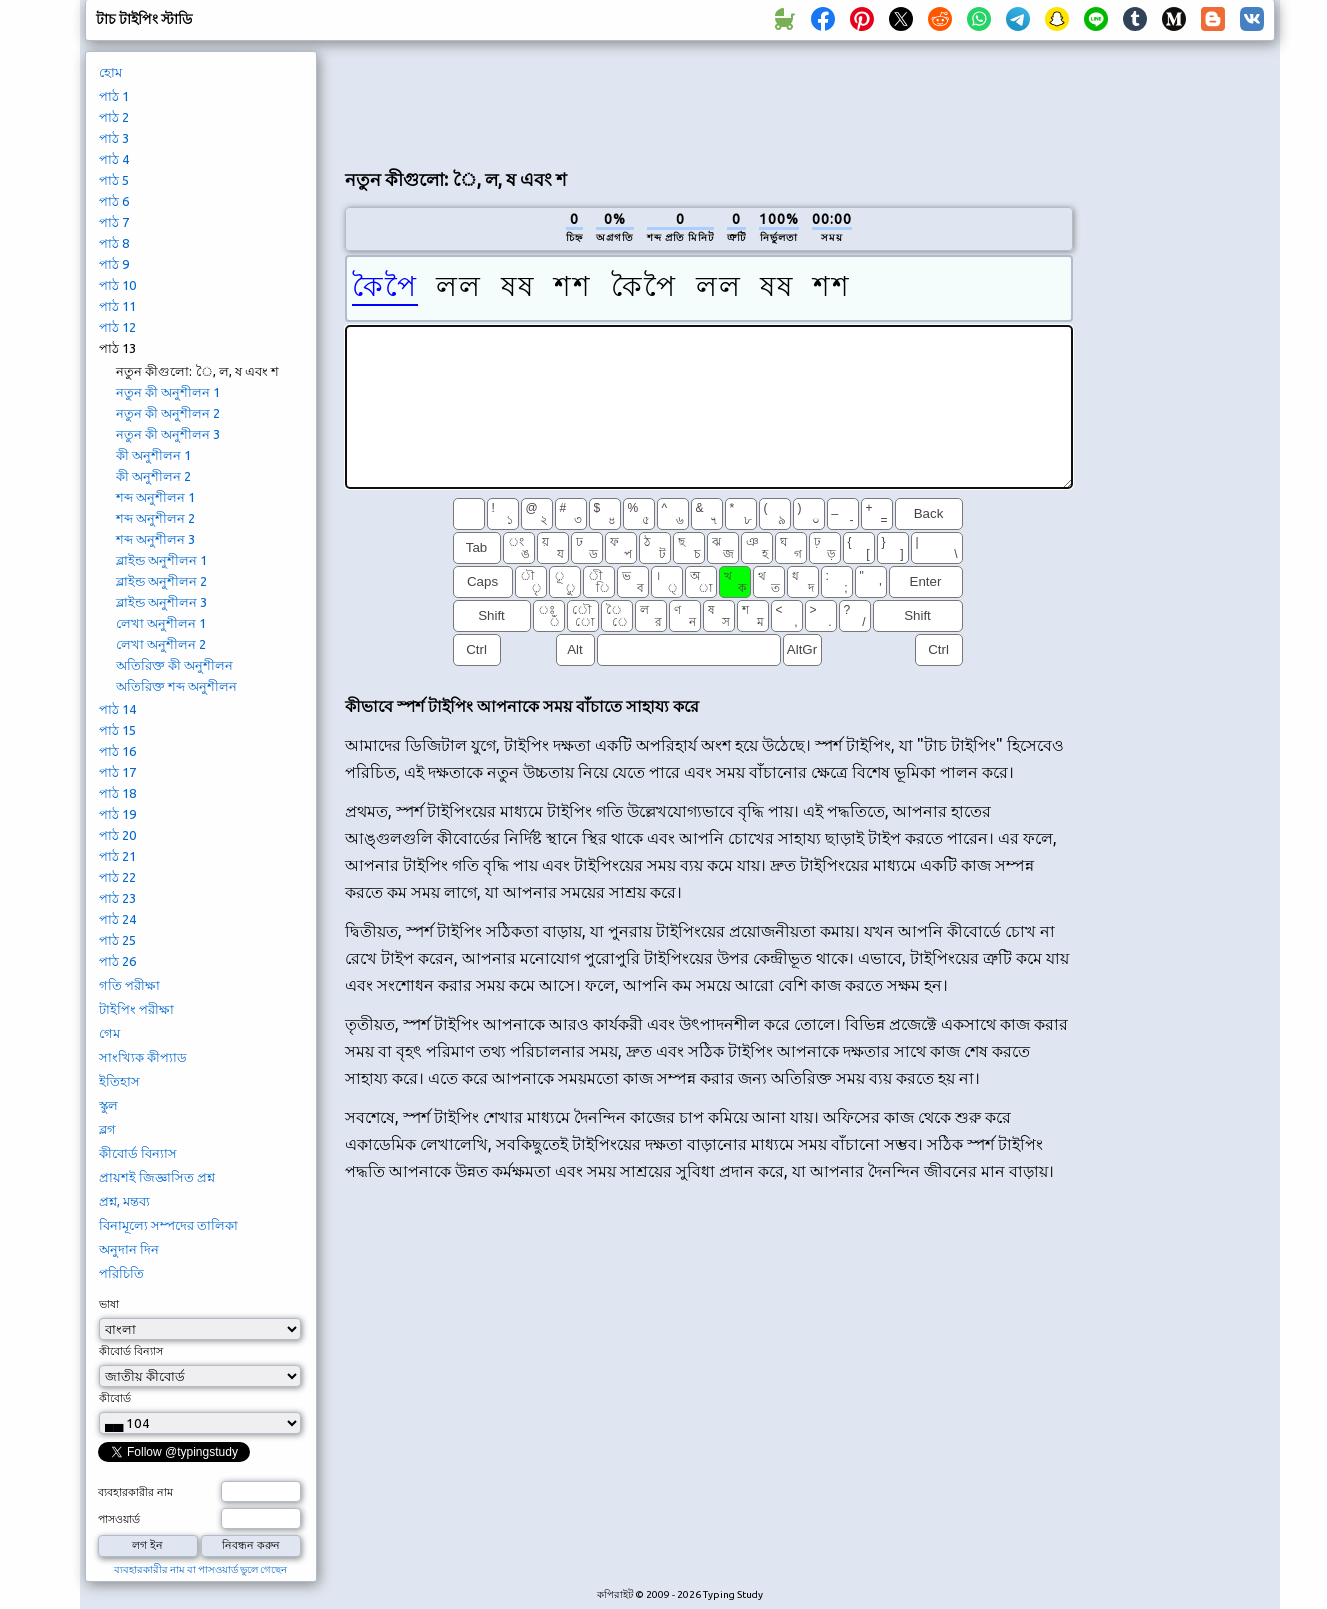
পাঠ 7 (114, 222)
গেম (109, 1033)
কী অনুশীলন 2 (153, 476)
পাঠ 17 (117, 772)
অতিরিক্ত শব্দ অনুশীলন (176, 686)
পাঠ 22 (117, 877)
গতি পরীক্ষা (129, 985)
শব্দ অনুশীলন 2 (155, 518)
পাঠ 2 (114, 117)
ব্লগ (107, 1129)
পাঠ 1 (114, 96)
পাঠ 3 (114, 138)
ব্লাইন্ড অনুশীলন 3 (161, 602)
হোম (110, 72)
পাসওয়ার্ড (119, 1519)
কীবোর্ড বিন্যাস (138, 1153)
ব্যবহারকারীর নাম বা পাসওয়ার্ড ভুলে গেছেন (200, 1569)
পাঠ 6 (114, 201)
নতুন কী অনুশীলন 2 (168, 413)
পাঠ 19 (117, 814)
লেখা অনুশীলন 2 (161, 644)
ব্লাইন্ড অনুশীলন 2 (161, 581)
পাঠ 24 (117, 919)
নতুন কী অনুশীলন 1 (168, 392)
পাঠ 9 (114, 264)
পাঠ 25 (117, 940)
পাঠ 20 (117, 835)
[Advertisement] (709, 101)
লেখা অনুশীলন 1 (161, 623)
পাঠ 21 (117, 856)
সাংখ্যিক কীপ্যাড (143, 1057)
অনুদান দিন (129, 1249)
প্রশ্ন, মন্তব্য (124, 1201)
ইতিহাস (119, 1081)
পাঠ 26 (117, 961)
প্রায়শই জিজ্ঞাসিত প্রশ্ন (157, 1177)
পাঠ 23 (117, 898)
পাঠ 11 (117, 306)
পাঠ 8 (114, 243)
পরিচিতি (121, 1273)
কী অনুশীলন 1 (153, 455)
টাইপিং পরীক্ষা (136, 1009)
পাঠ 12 (117, 327)
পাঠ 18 (117, 793)
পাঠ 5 (114, 180)
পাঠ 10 (117, 285)
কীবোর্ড (115, 1398)
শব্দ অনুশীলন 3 (155, 539)
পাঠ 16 (117, 751)
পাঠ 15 (117, 730)
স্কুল (108, 1105)
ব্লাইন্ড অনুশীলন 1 (161, 560)
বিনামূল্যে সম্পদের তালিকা (168, 1225)
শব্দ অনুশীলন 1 (155, 497)
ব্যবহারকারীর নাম (135, 1492)
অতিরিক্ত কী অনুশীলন (174, 665)
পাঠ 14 (117, 709)
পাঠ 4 (114, 159)
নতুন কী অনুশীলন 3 (168, 434)
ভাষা (109, 1304)
